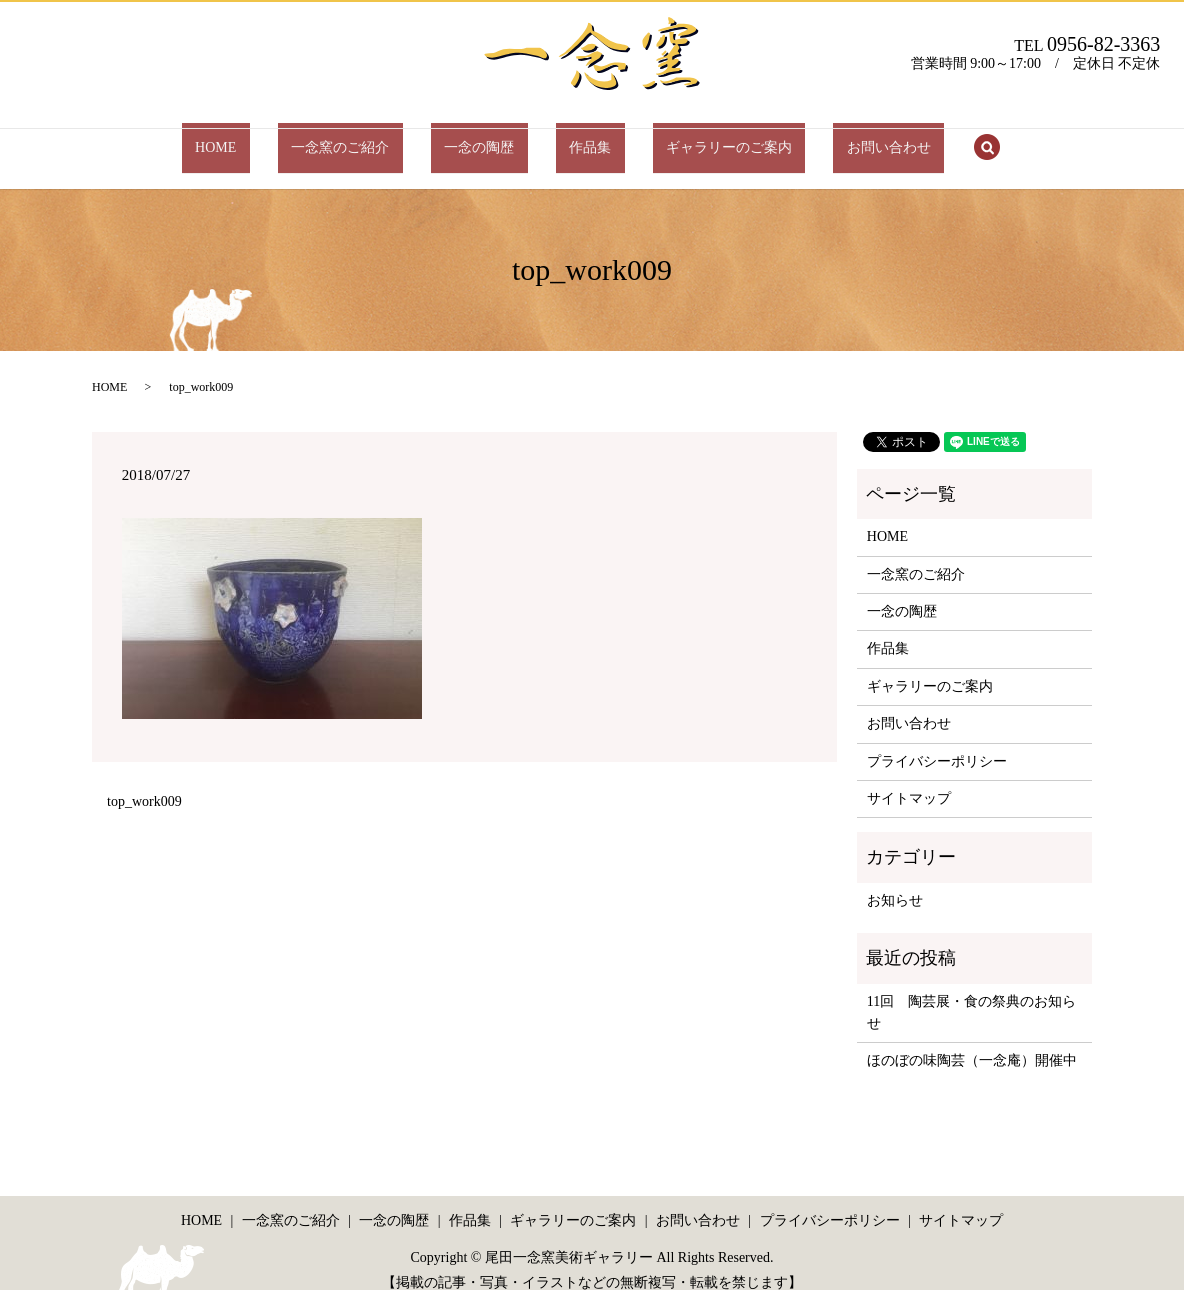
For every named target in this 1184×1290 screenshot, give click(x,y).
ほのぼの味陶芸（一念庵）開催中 (972, 1041)
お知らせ (895, 881)
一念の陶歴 (493, 137)
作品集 (577, 137)
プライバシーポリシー (937, 741)
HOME (282, 137)
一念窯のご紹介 (381, 137)
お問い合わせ (822, 137)
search (907, 139)
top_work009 (144, 782)
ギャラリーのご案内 (689, 137)
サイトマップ (909, 779)
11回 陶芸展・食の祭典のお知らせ (971, 992)
